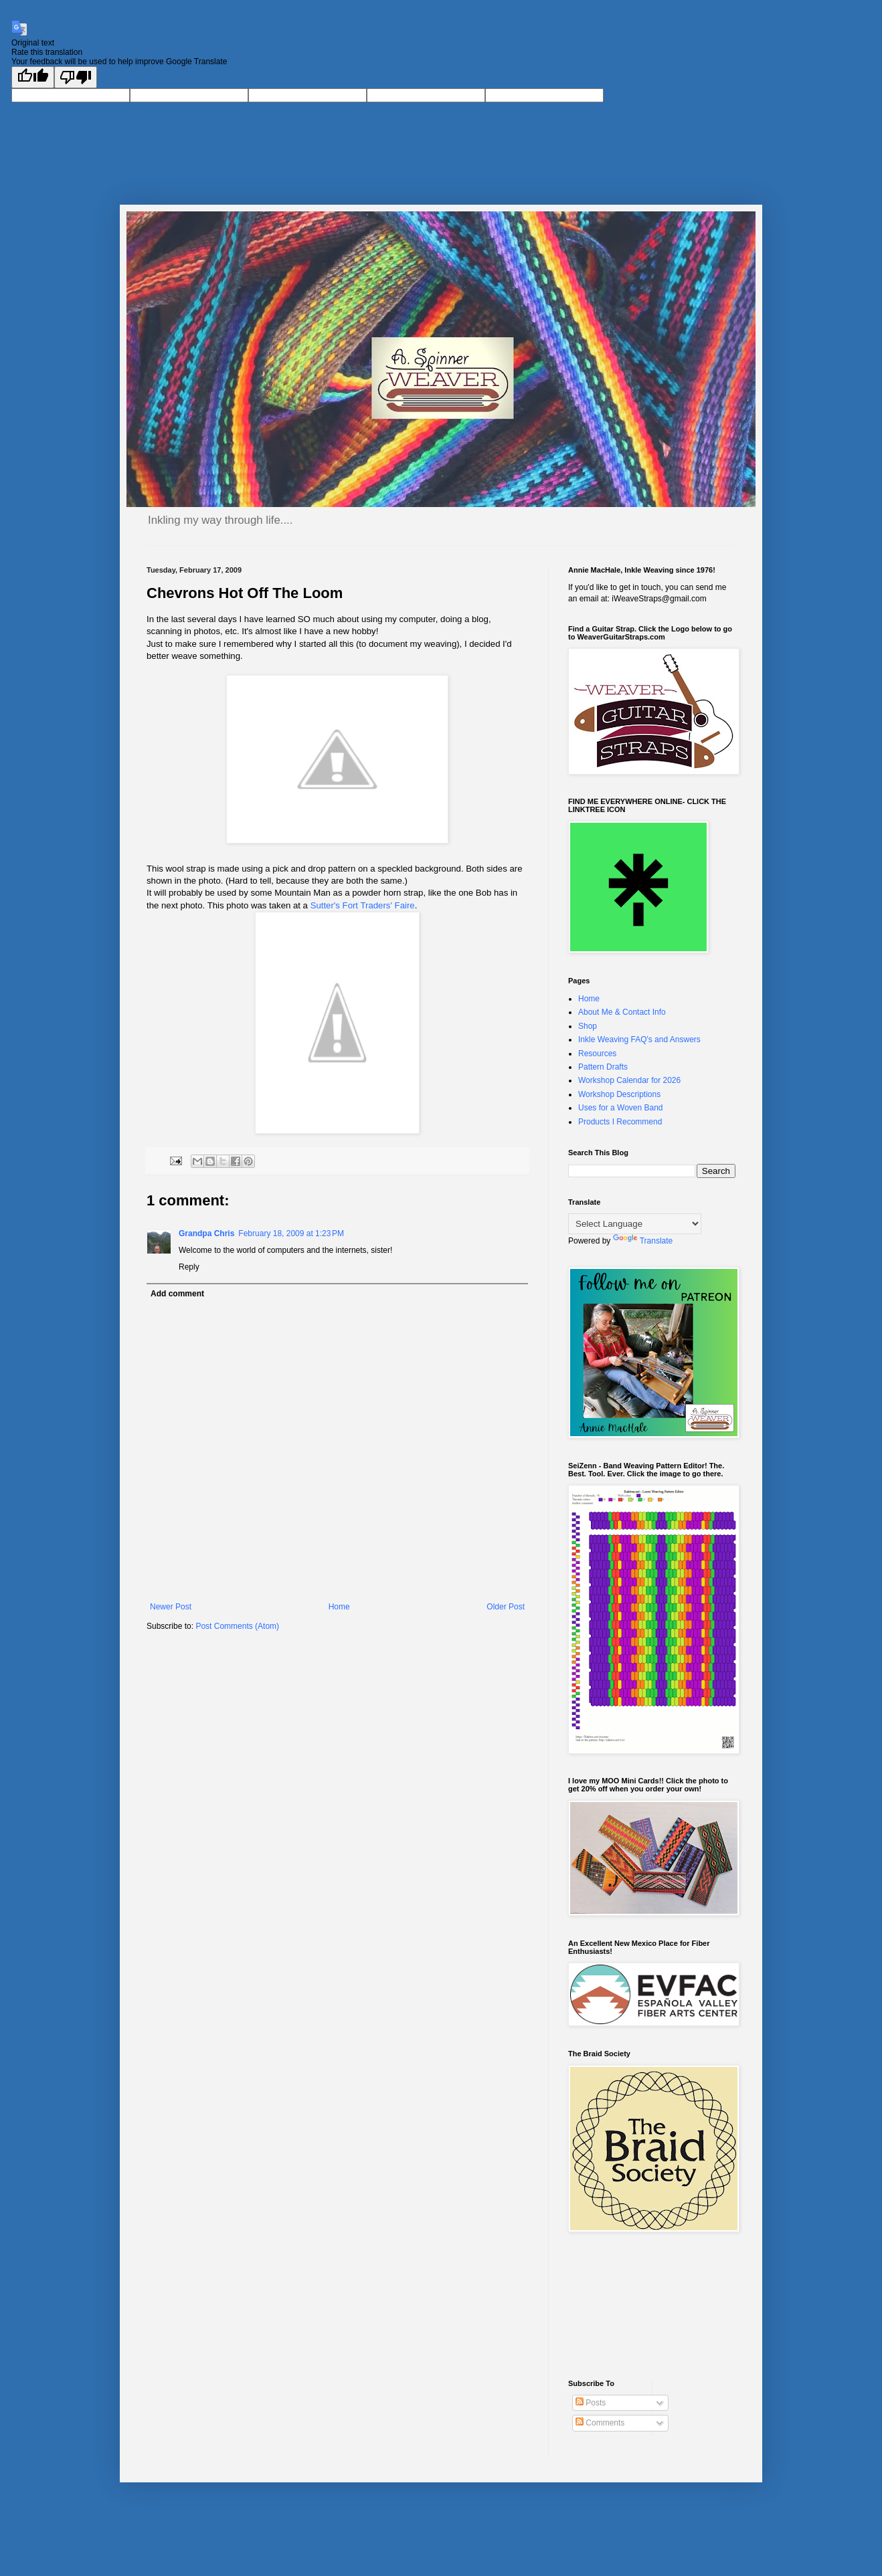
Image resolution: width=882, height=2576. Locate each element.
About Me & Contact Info (622, 1012)
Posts (591, 2402)
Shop (587, 1026)
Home (339, 1606)
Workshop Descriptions (619, 1094)
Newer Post (170, 1606)
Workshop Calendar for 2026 (629, 1080)
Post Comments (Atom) (237, 1626)
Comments (600, 2423)
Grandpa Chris (206, 1233)
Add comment (177, 1293)
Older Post (506, 1606)
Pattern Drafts (603, 1067)
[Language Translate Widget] (634, 1223)
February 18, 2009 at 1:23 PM (291, 1233)
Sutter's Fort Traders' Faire (361, 905)
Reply (189, 1267)
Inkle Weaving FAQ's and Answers (639, 1039)
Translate (643, 1241)
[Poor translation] (75, 77)
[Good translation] (32, 77)
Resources (597, 1053)
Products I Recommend (620, 1121)
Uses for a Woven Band (620, 1107)
